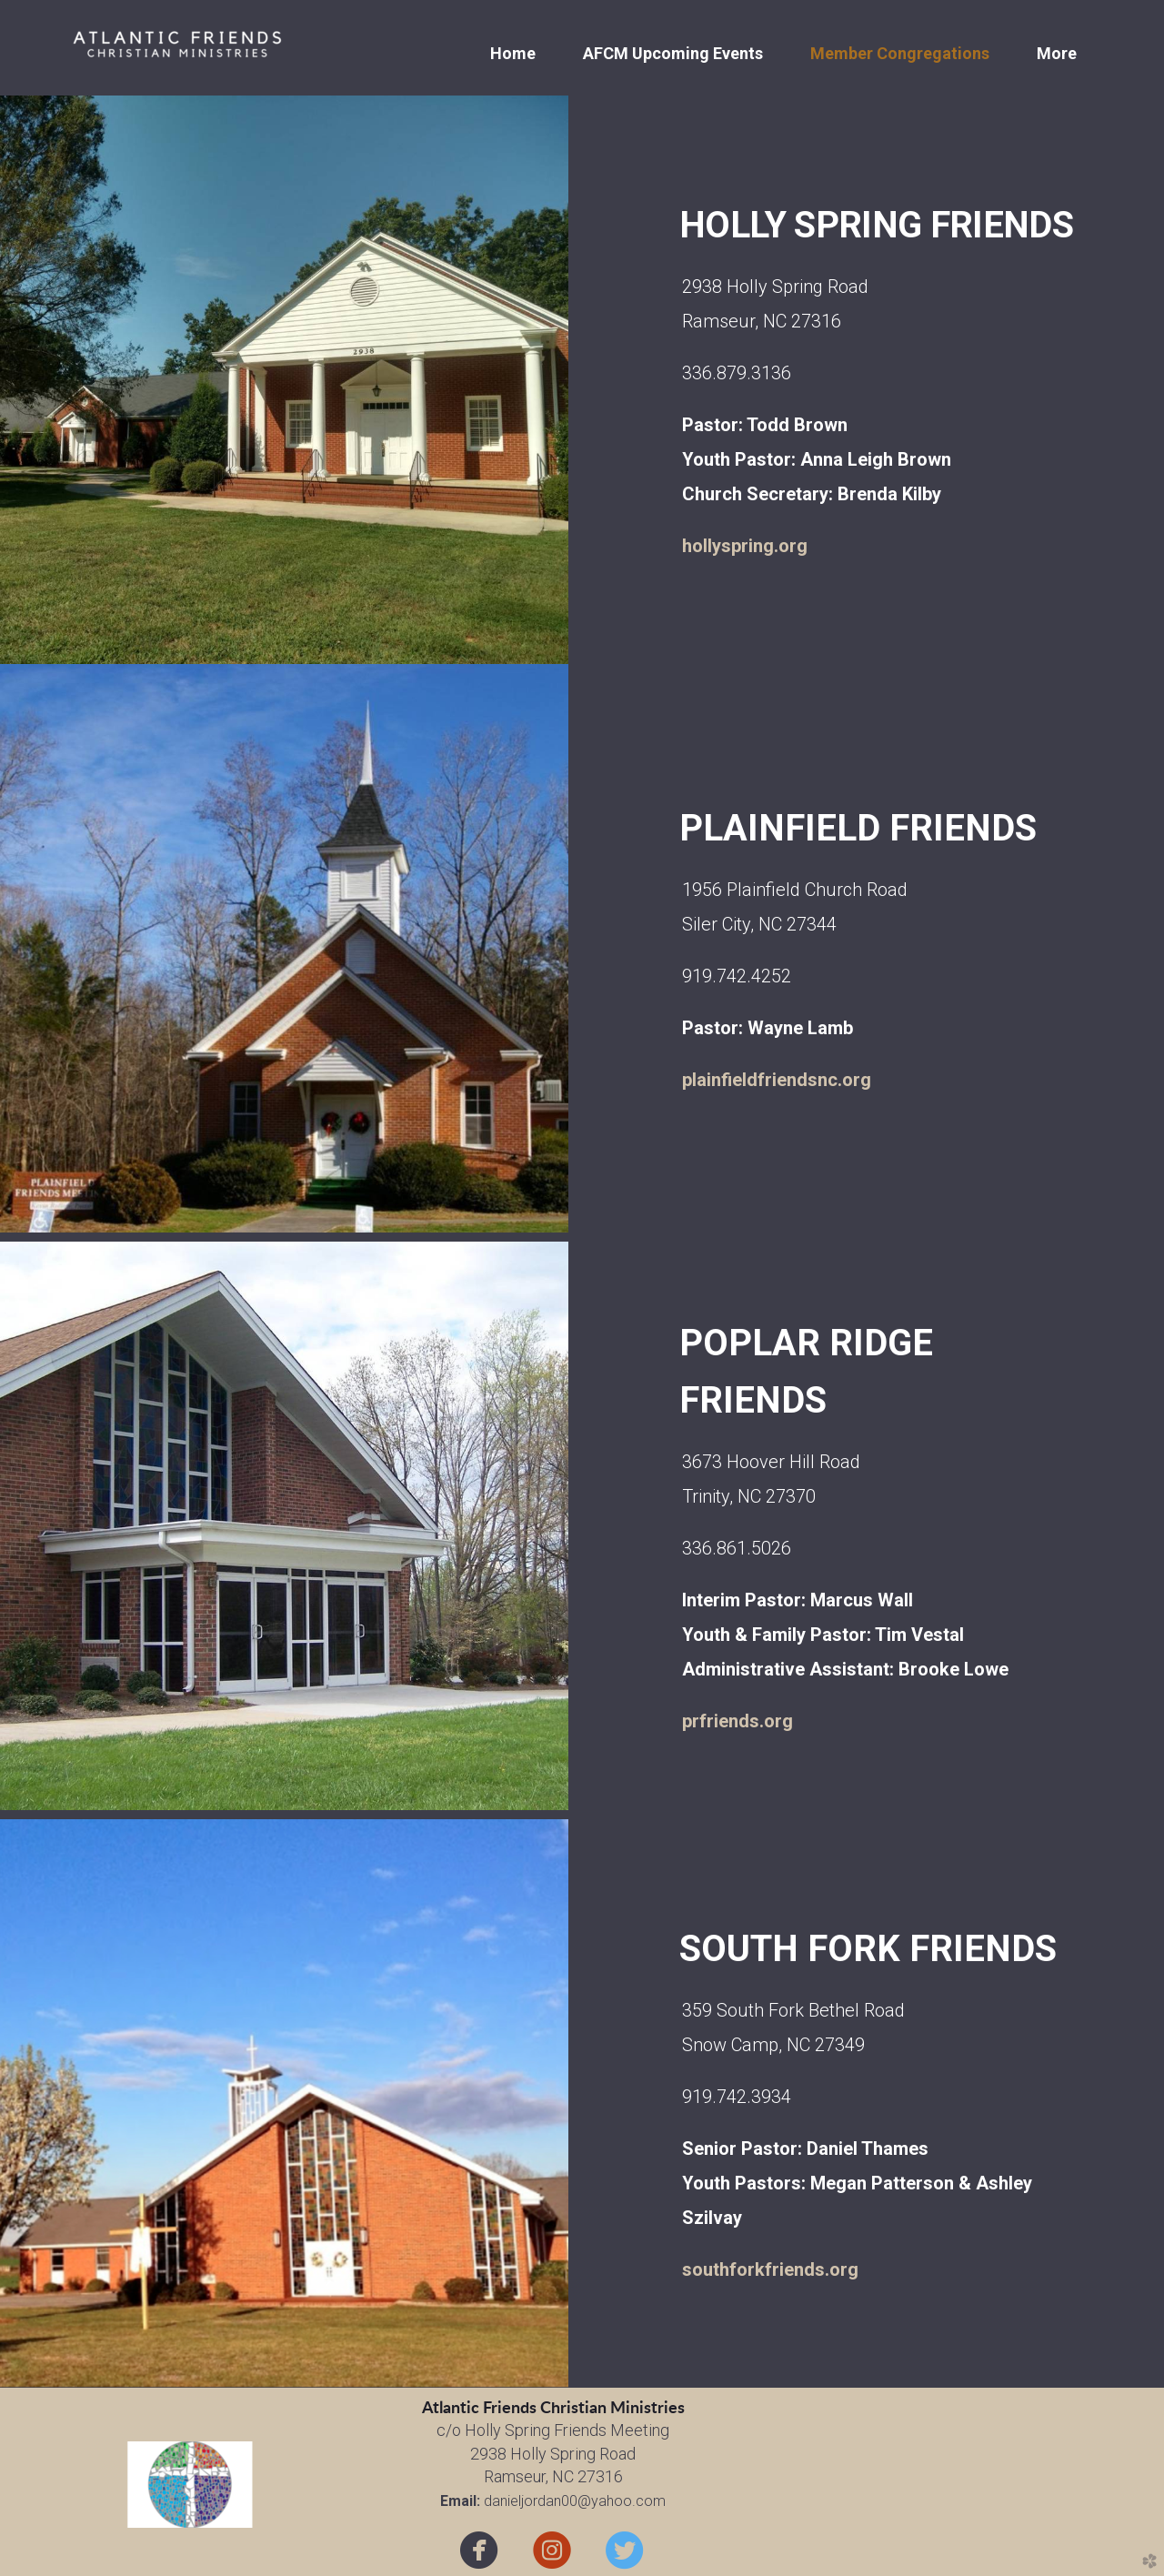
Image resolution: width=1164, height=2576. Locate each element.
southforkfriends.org (770, 2269)
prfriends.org (737, 1721)
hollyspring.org (745, 546)
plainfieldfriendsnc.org (776, 1080)
